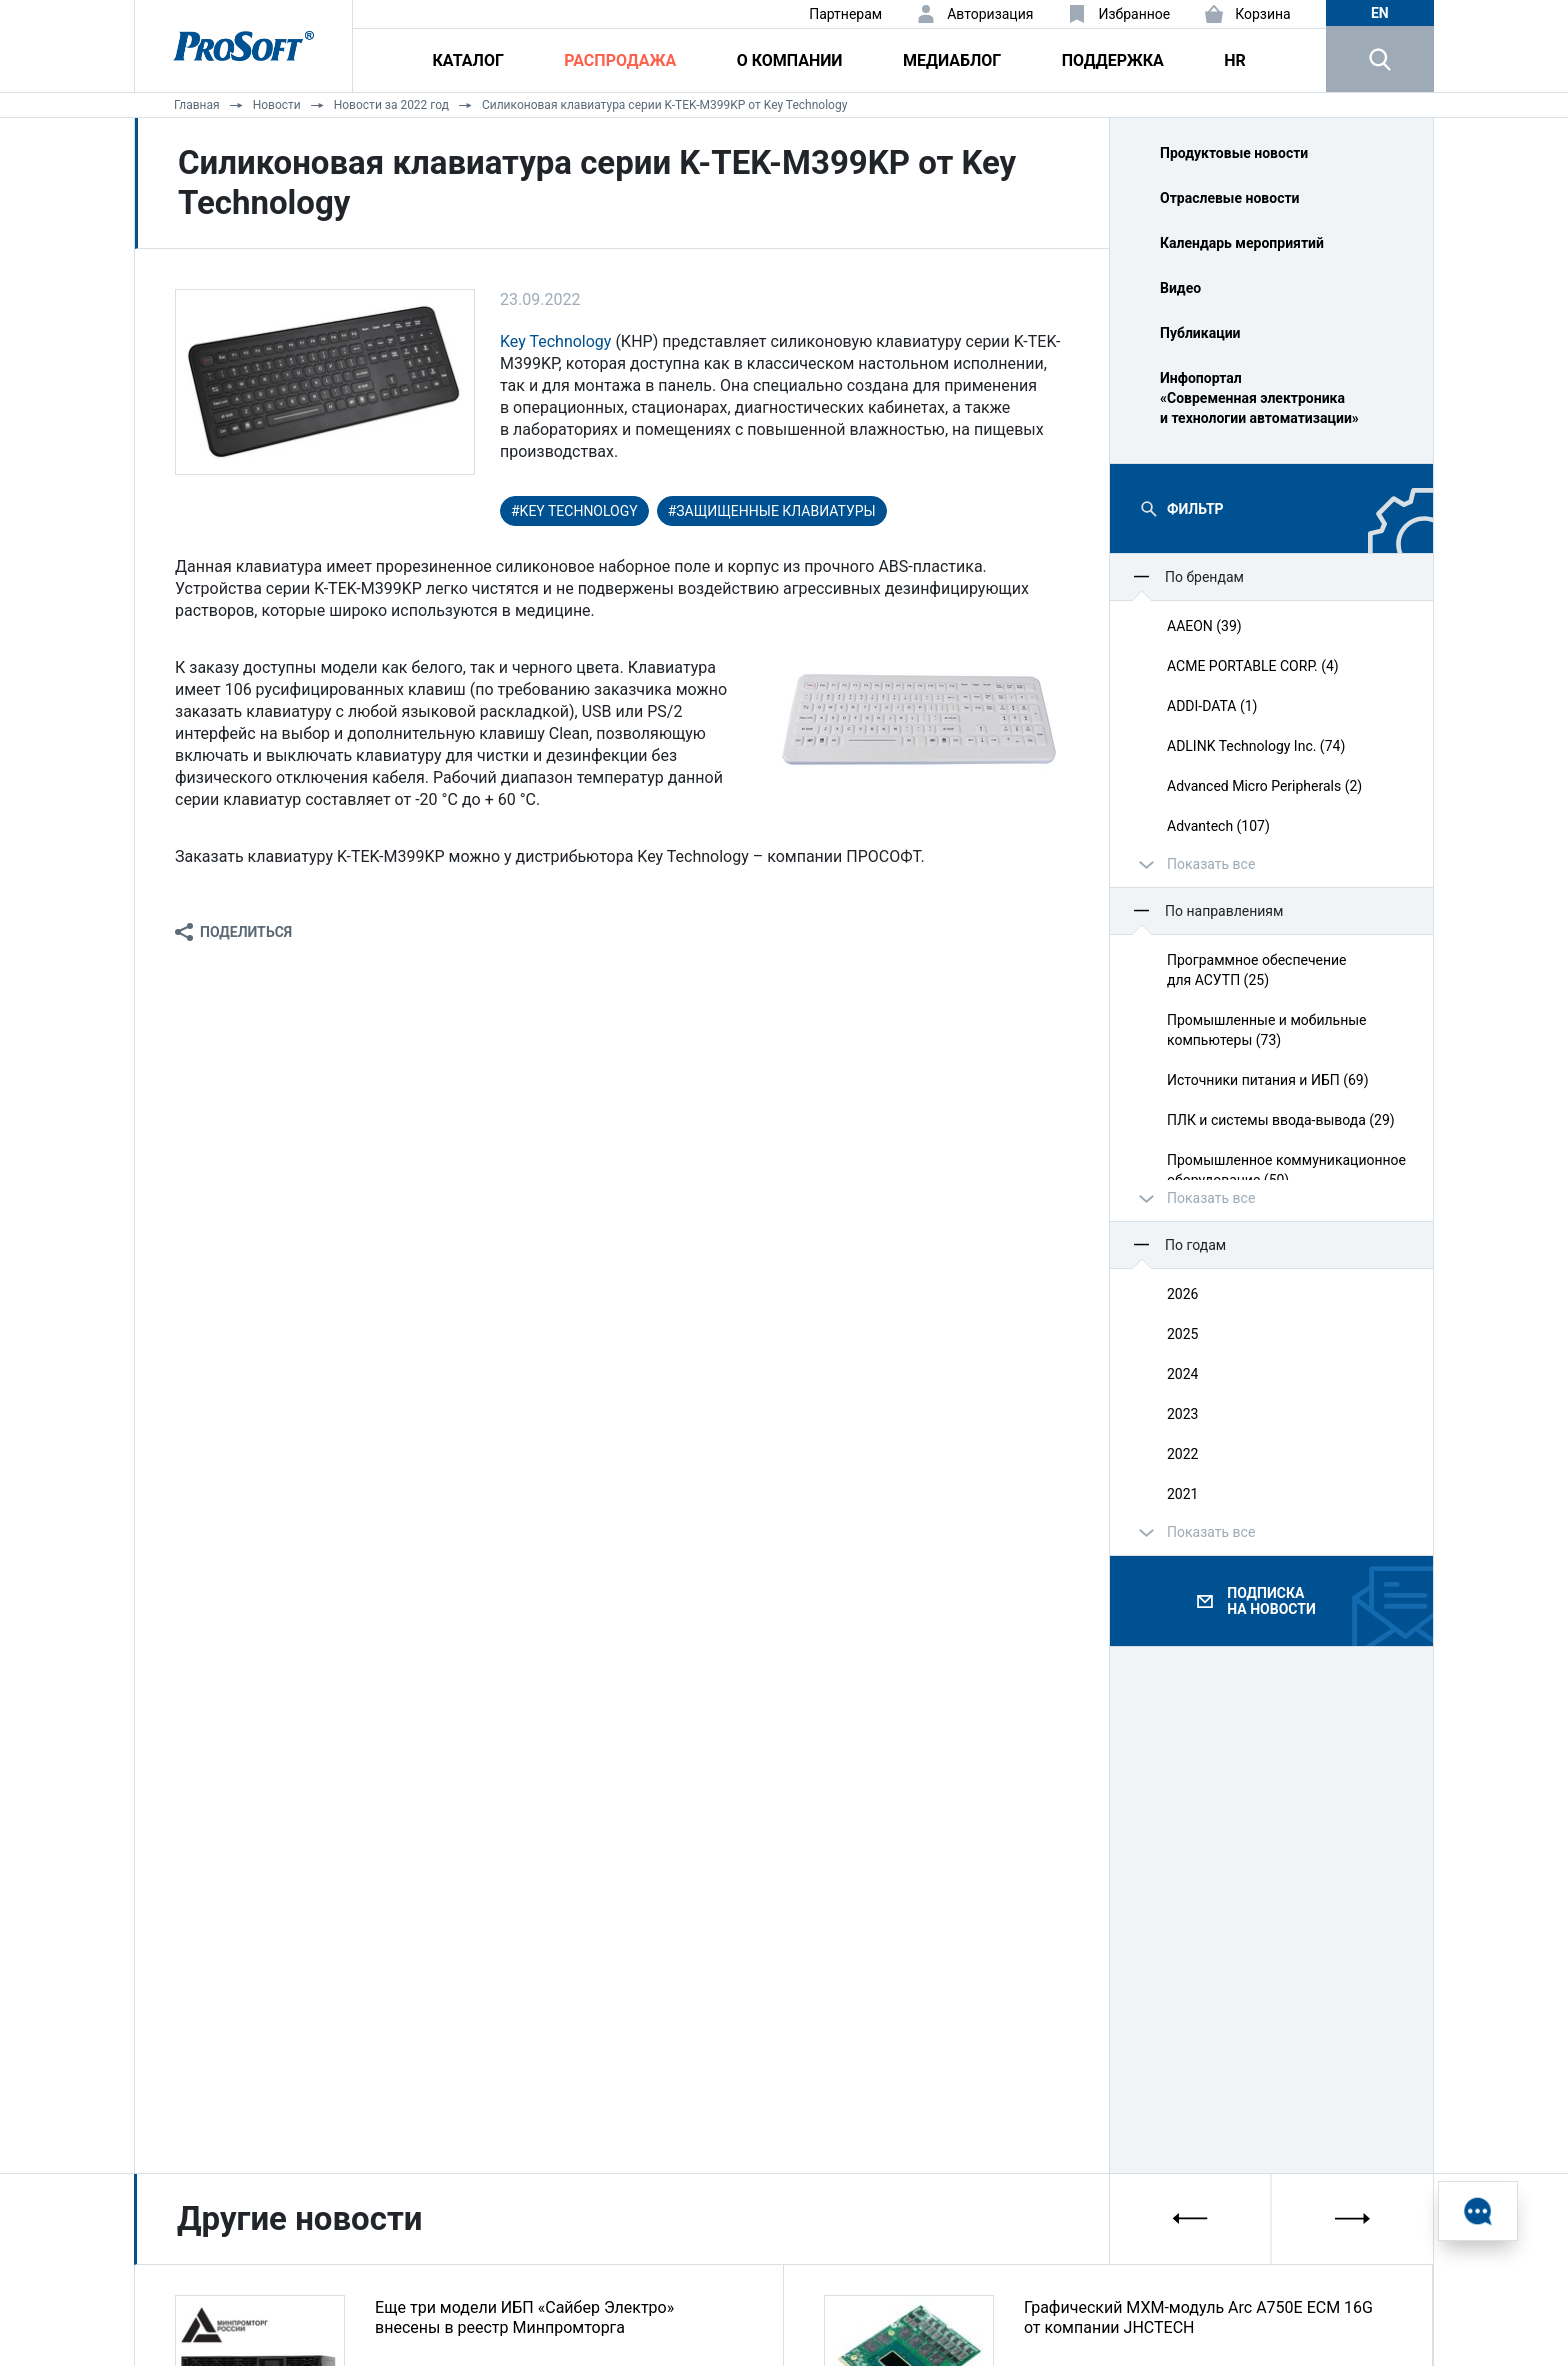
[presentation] (1191, 2218)
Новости (277, 105)
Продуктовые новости (1234, 153)
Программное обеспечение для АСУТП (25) (1257, 970)
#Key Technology (574, 511)
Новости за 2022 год (391, 105)
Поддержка (1113, 60)
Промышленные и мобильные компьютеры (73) (1267, 1030)
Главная (197, 105)
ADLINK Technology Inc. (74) (1256, 746)
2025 (1182, 1334)
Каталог (468, 60)
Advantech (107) (1218, 826)
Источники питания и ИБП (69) (1268, 1080)
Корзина (1263, 14)
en (1380, 13)
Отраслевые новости (1230, 198)
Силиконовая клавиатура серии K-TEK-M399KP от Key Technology (664, 105)
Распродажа (620, 60)
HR (1235, 60)
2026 (1182, 1294)
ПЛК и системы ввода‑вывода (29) (1281, 1120)
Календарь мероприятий (1242, 243)
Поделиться (246, 932)
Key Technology (555, 341)
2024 (1182, 1374)
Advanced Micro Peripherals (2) (1264, 786)
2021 (1182, 1494)
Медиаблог (952, 60)
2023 (1182, 1414)
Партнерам (845, 14)
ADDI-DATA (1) (1212, 706)
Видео (1180, 288)
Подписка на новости (1271, 1601)
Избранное (1134, 14)
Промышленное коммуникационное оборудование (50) (1286, 1170)
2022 (1182, 1454)
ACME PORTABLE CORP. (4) (1253, 666)
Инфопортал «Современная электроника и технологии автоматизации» (1259, 398)
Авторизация (990, 14)
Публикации (1200, 333)
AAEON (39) (1204, 626)
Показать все (1211, 864)
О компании (790, 60)
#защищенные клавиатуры (772, 511)
